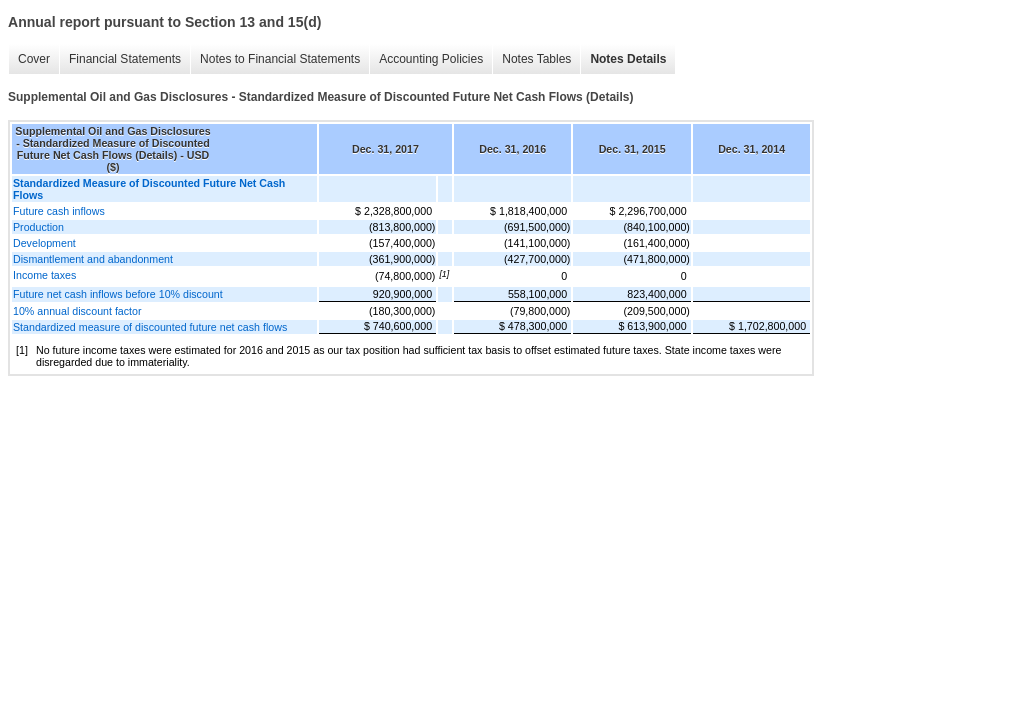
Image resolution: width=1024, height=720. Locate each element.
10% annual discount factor (77, 311)
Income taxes (44, 275)
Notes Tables (536, 59)
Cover (34, 59)
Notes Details (628, 59)
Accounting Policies (431, 59)
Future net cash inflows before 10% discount (118, 294)
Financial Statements (125, 59)
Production (38, 227)
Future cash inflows (59, 211)
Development (44, 243)
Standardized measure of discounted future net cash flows (150, 327)
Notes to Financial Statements (280, 59)
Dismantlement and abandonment (93, 259)
